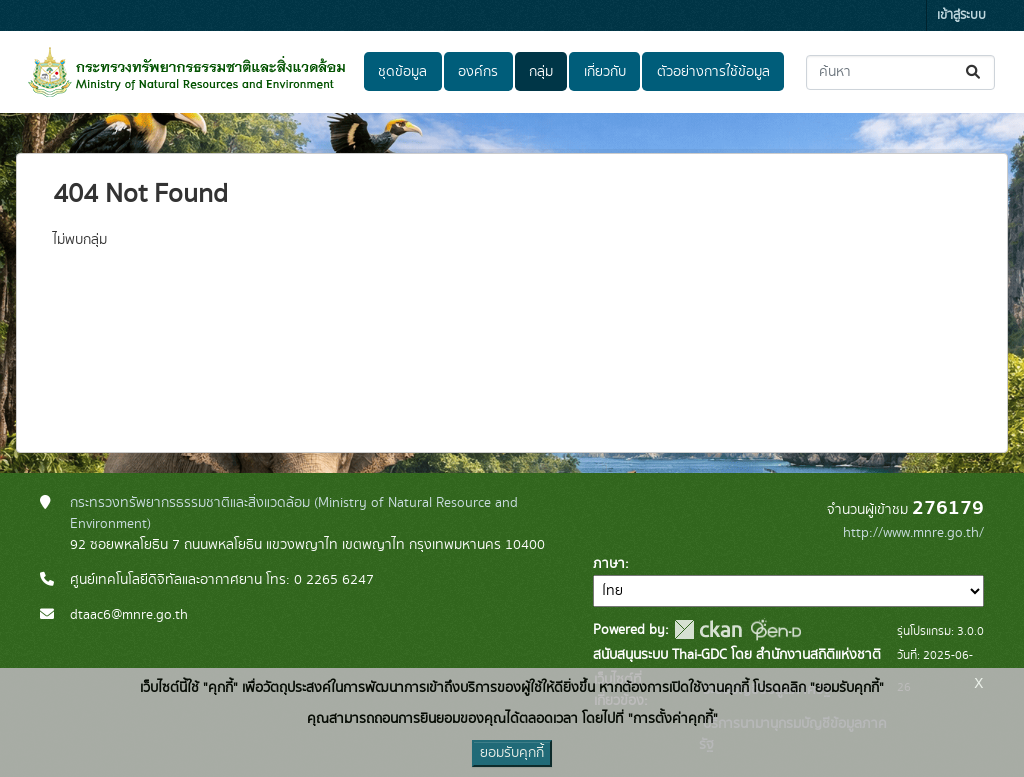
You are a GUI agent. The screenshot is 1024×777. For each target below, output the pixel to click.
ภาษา (609, 564)
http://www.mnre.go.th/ (913, 533)
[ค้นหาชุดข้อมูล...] (900, 72)
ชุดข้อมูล (402, 72)
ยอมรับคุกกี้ (512, 753)
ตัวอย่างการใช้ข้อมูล (713, 72)
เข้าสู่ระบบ (961, 15)
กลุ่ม (541, 72)
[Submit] (974, 72)
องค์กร (478, 72)
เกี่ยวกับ (605, 72)
